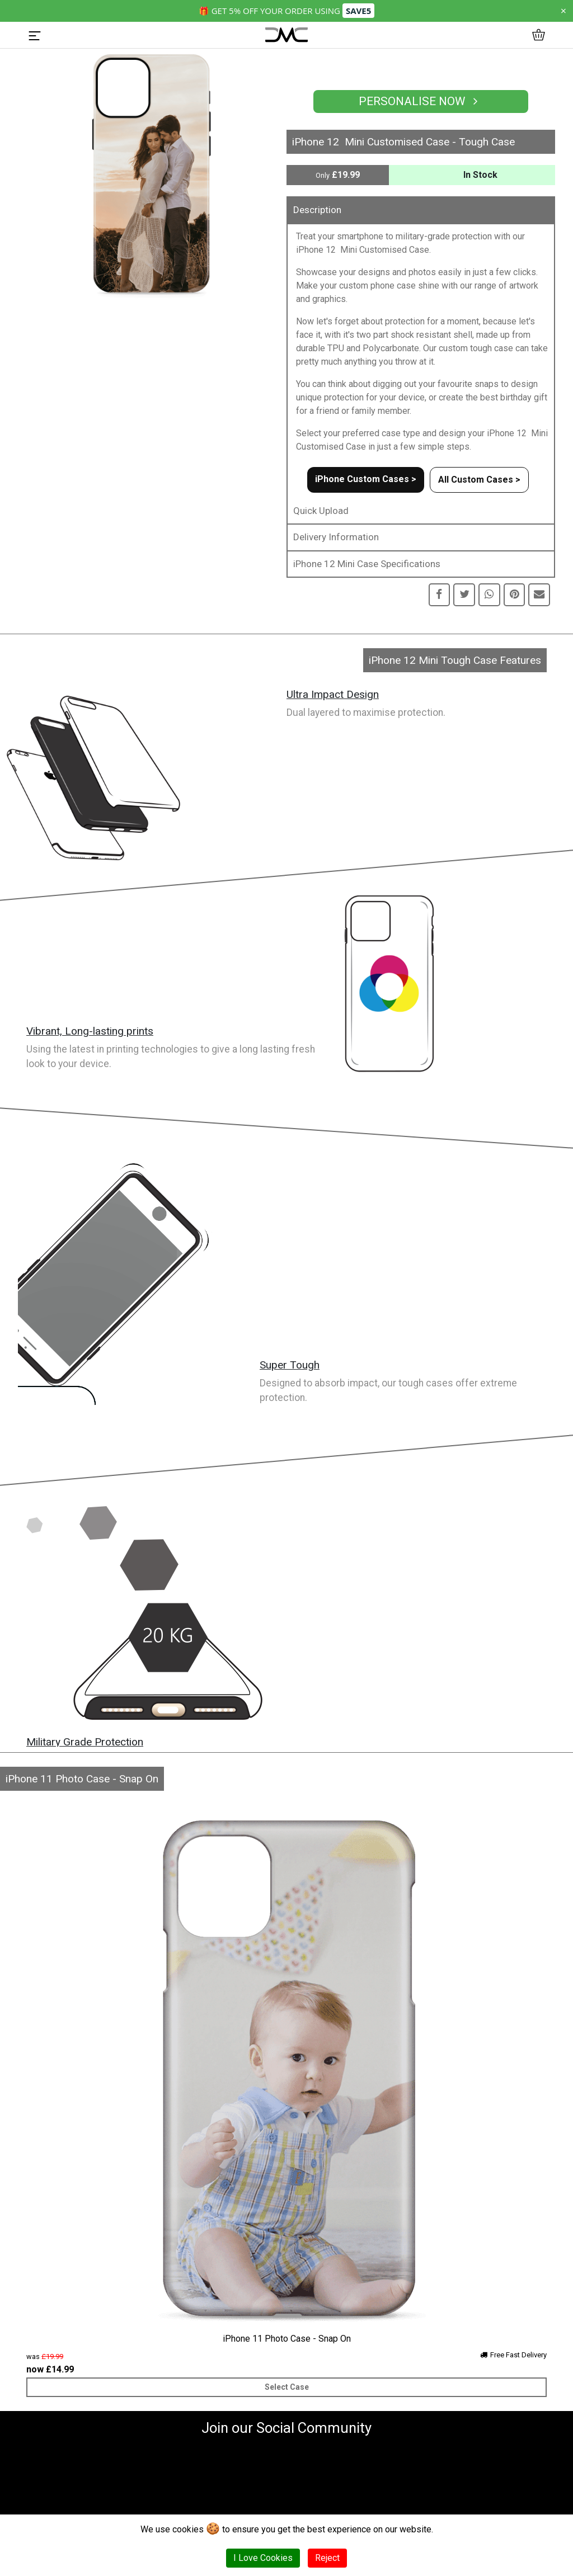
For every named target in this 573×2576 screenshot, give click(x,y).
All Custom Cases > (479, 479)
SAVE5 (358, 10)
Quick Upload (321, 510)
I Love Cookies (263, 2558)
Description (317, 209)
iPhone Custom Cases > (365, 479)
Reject (327, 2558)
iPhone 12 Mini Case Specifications (366, 563)
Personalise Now (421, 101)
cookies (188, 2529)
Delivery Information (336, 536)
